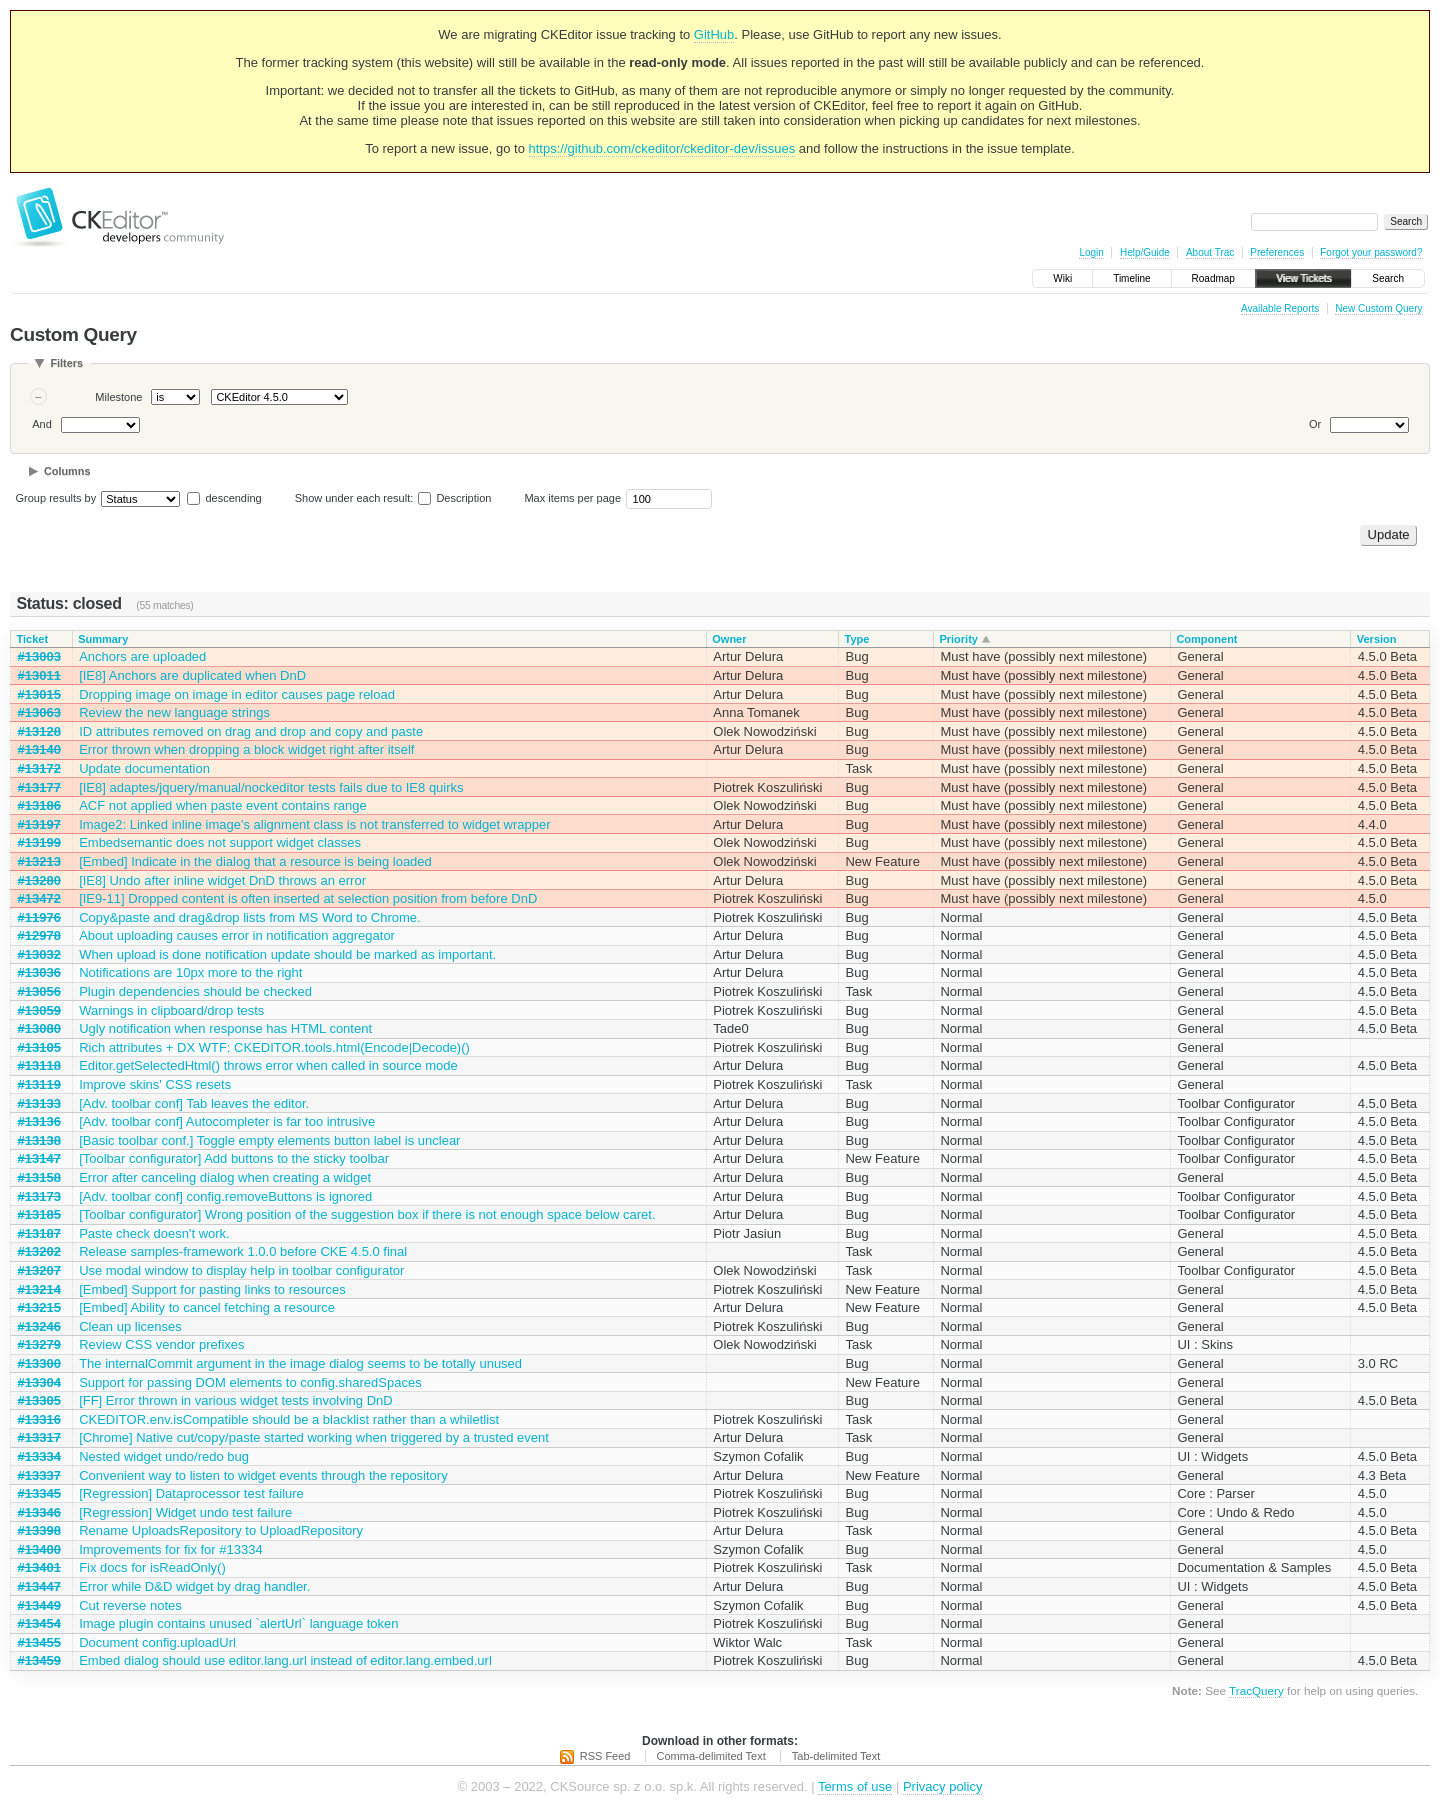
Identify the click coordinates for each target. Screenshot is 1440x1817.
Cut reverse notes (130, 1605)
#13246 (39, 1326)
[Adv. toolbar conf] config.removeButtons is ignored (225, 1196)
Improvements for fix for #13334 (171, 1549)
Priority (958, 639)
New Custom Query (1378, 308)
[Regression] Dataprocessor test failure (191, 1493)
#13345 (39, 1493)
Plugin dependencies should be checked (195, 991)
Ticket (33, 639)
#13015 (39, 694)
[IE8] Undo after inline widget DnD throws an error (222, 880)
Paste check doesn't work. (154, 1233)
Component (1206, 639)
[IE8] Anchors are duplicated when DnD (192, 675)
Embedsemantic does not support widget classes (220, 842)
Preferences (1277, 252)
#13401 (39, 1567)
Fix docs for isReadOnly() (152, 1567)
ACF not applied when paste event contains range (223, 805)
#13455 (39, 1642)
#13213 (39, 861)
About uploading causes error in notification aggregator (237, 935)
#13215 (39, 1307)
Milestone (118, 397)
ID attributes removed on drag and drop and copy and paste (251, 731)
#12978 (39, 935)
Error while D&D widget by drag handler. (194, 1586)
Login (1091, 252)
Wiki (1062, 278)
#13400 (39, 1549)
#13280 (39, 880)
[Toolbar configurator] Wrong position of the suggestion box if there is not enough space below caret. (367, 1214)
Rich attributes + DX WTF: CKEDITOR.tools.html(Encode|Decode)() (274, 1047)
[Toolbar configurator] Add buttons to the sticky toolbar (234, 1158)
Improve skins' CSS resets (155, 1084)
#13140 (39, 749)
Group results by (56, 498)
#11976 (39, 917)
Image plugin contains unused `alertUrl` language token (238, 1623)
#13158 (39, 1177)
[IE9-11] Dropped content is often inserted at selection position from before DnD (308, 898)
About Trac (1210, 252)
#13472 (39, 898)
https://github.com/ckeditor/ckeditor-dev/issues (662, 148)
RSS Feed (605, 1756)
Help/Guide (1145, 252)
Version (1377, 639)
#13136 (39, 1121)
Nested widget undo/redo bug (164, 1456)
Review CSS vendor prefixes (161, 1344)
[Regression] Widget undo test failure (185, 1512)
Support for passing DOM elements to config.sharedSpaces (250, 1382)
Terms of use (855, 1786)
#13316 (39, 1419)
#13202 (39, 1251)
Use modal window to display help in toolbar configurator (241, 1270)
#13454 (39, 1623)
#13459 (39, 1660)
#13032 (39, 954)
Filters (66, 363)
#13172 (39, 768)
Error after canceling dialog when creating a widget (225, 1177)
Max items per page (572, 498)
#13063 (39, 712)
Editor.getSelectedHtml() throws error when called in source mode (268, 1065)
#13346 (39, 1512)
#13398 (39, 1530)
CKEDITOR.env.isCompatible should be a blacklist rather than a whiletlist (289, 1419)
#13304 (39, 1382)
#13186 (39, 805)
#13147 (39, 1158)
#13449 (39, 1605)
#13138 (39, 1140)
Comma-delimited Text (711, 1756)
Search (1388, 278)
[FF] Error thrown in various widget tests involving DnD (236, 1400)
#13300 (39, 1363)
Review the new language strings (174, 712)
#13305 (39, 1400)
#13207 (39, 1270)
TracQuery (1256, 1690)
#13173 (39, 1196)
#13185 (39, 1214)
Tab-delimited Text (836, 1756)
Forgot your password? (1371, 252)
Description (454, 498)
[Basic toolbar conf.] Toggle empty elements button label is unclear (269, 1140)
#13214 (39, 1289)
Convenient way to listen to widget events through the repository (263, 1475)
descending (233, 498)
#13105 (39, 1047)
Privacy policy (942, 1786)
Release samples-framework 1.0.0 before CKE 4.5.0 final (243, 1251)
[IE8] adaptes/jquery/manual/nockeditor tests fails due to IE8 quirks (271, 787)
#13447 (39, 1586)
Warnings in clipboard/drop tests (171, 1010)
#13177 (39, 787)
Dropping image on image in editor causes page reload (237, 694)
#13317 (39, 1437)
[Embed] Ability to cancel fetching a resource (207, 1307)
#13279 (39, 1344)
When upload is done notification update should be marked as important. (287, 954)
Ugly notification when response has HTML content (225, 1028)
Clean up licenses (130, 1326)
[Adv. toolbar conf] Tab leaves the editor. (194, 1103)
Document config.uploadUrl (157, 1642)
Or (1315, 424)
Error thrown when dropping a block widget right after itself (246, 749)
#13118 (39, 1065)
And (42, 424)
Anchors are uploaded (142, 656)
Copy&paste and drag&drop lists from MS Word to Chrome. (250, 917)
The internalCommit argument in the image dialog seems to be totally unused (300, 1363)
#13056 (39, 991)
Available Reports (1280, 308)
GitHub (714, 34)
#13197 (39, 824)
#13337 (39, 1475)
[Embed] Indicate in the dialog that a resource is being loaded (255, 861)
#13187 (39, 1233)
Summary (103, 639)
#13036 (39, 972)
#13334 (39, 1456)
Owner (729, 639)
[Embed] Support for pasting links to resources (212, 1289)
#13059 (39, 1010)
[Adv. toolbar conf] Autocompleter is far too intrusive (227, 1121)
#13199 (39, 842)
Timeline (1131, 278)
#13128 (39, 731)
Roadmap (1213, 278)
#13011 (39, 675)
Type (856, 639)
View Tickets (1303, 278)
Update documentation (144, 768)
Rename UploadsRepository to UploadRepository (221, 1530)
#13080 (39, 1028)
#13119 (39, 1084)
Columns (67, 471)
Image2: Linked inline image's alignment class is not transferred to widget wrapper (314, 824)
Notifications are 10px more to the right (190, 972)
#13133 (39, 1103)
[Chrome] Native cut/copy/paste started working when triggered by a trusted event (314, 1437)
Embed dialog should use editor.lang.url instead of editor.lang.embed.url (285, 1660)
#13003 (39, 656)
